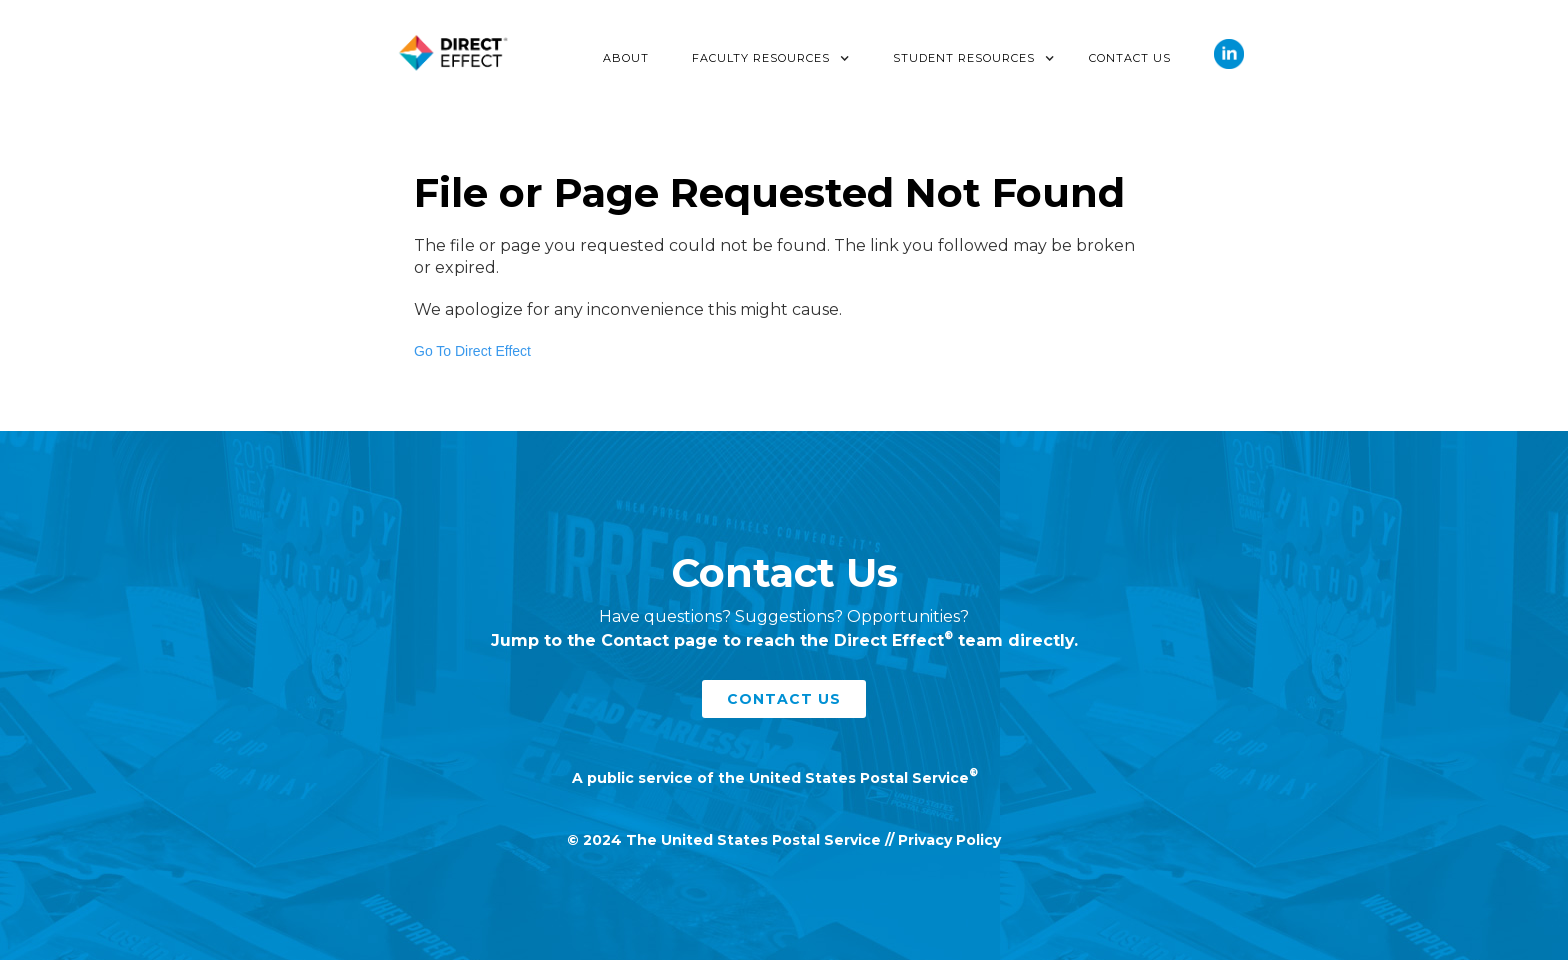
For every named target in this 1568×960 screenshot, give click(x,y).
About (626, 58)
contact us (784, 699)
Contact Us (1130, 58)
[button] (771, 58)
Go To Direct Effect (472, 351)
